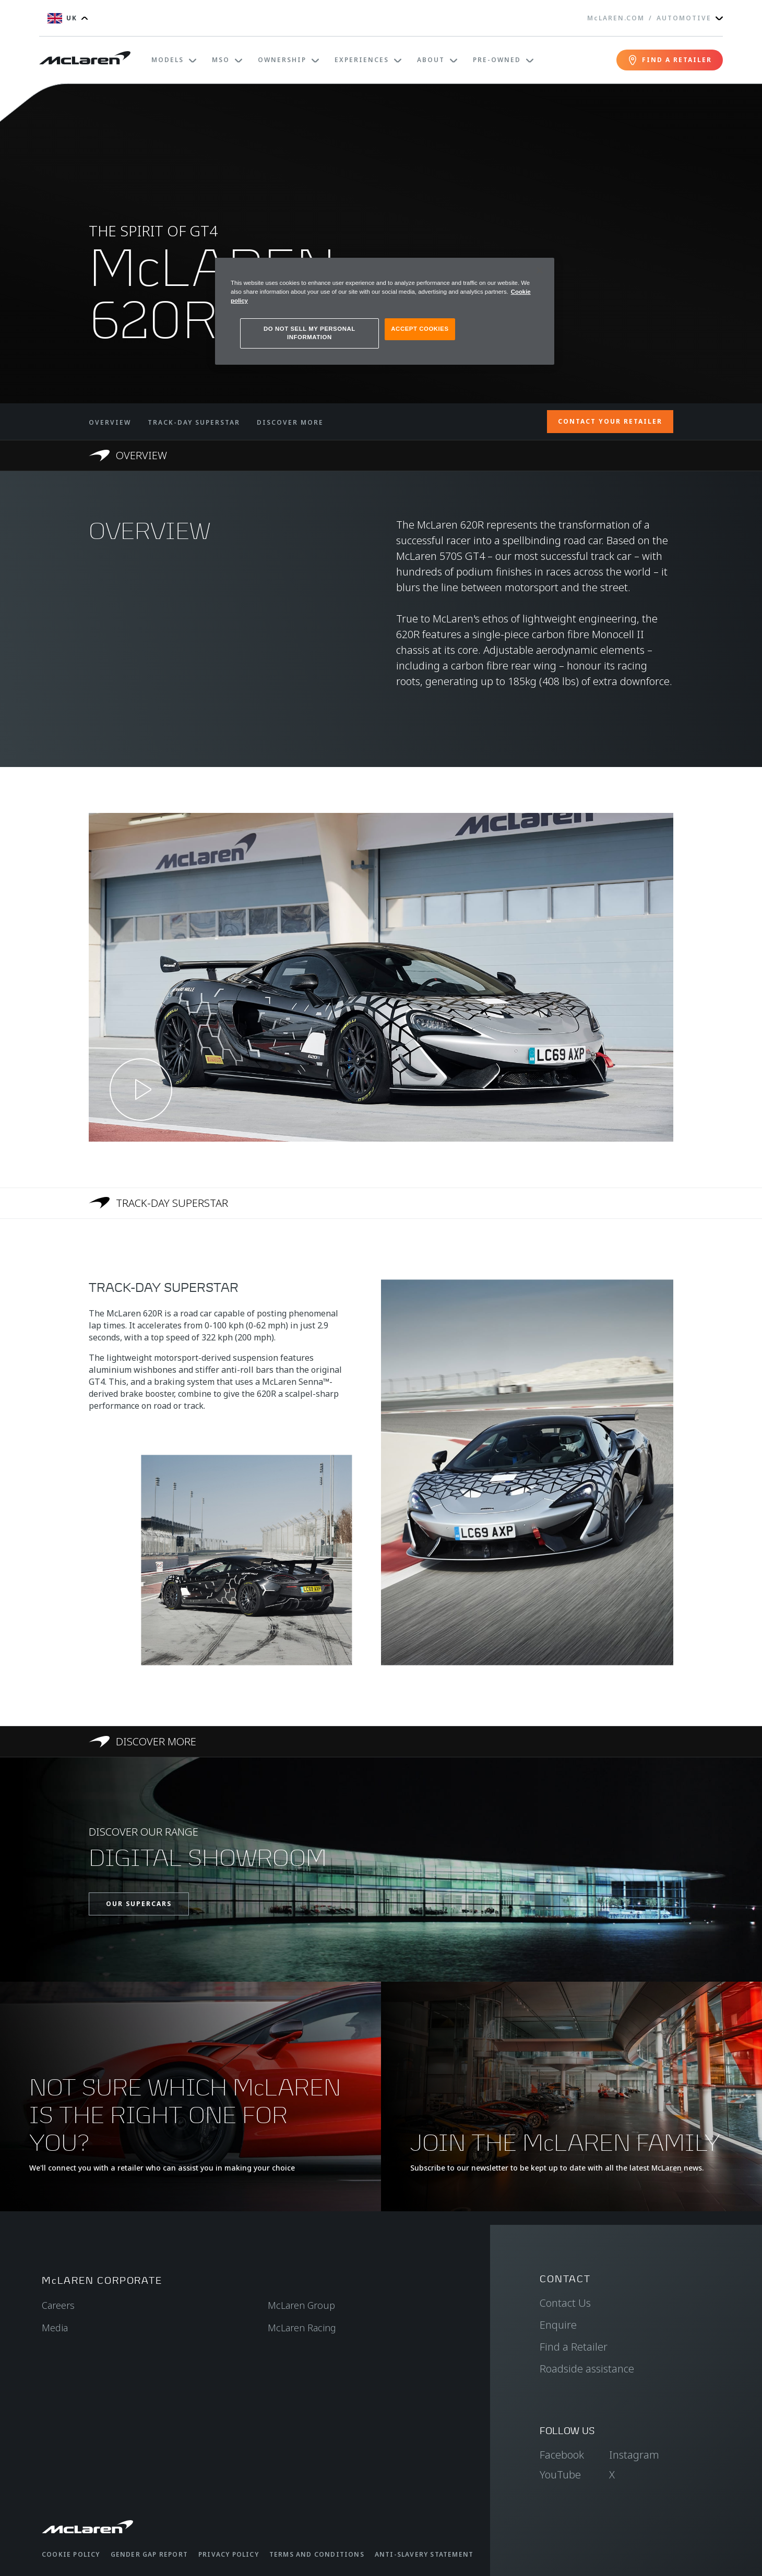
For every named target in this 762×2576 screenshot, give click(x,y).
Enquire (558, 2325)
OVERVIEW (110, 422)
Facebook (562, 2455)
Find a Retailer (574, 2347)
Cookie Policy (71, 2554)
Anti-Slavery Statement (424, 2554)
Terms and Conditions (316, 2554)
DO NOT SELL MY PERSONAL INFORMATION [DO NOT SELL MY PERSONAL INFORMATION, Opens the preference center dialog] (309, 333)
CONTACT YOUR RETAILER (610, 421)
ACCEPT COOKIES (419, 329)
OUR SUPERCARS (139, 1903)
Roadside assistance (587, 2369)
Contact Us (565, 2303)
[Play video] (141, 1089)
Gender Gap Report (149, 2554)
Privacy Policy (228, 2554)
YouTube (560, 2474)
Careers (58, 2305)
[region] (384, 311)
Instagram (634, 2455)
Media (55, 2327)
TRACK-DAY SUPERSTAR (194, 422)
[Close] (539, 270)
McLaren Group (301, 2305)
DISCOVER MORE (290, 422)
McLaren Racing (302, 2327)
